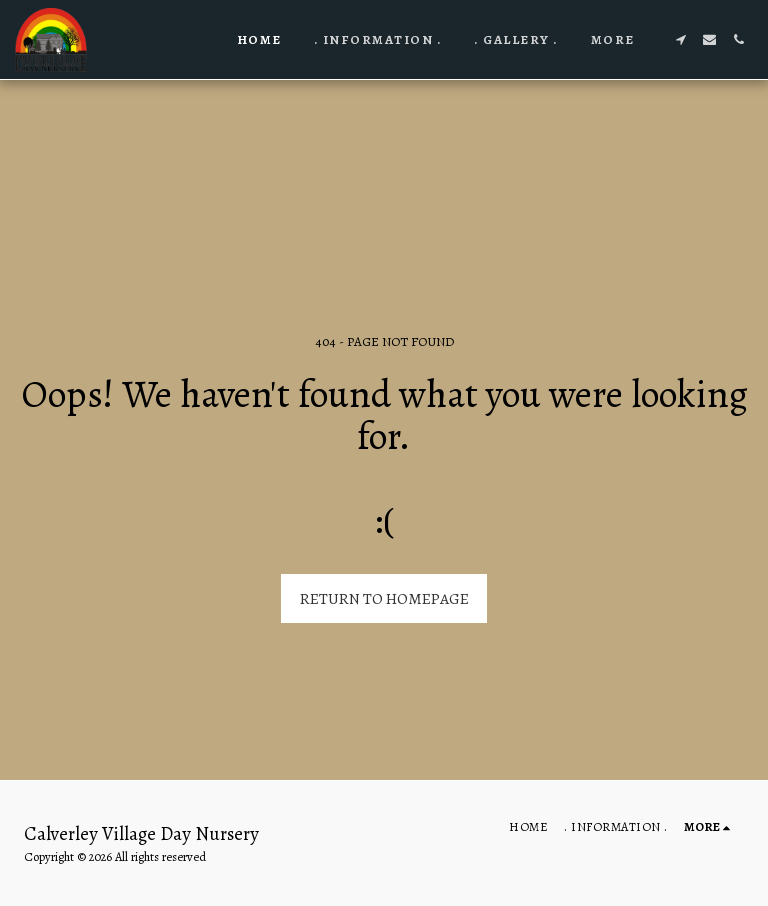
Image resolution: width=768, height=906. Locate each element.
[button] (680, 39)
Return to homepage (384, 598)
